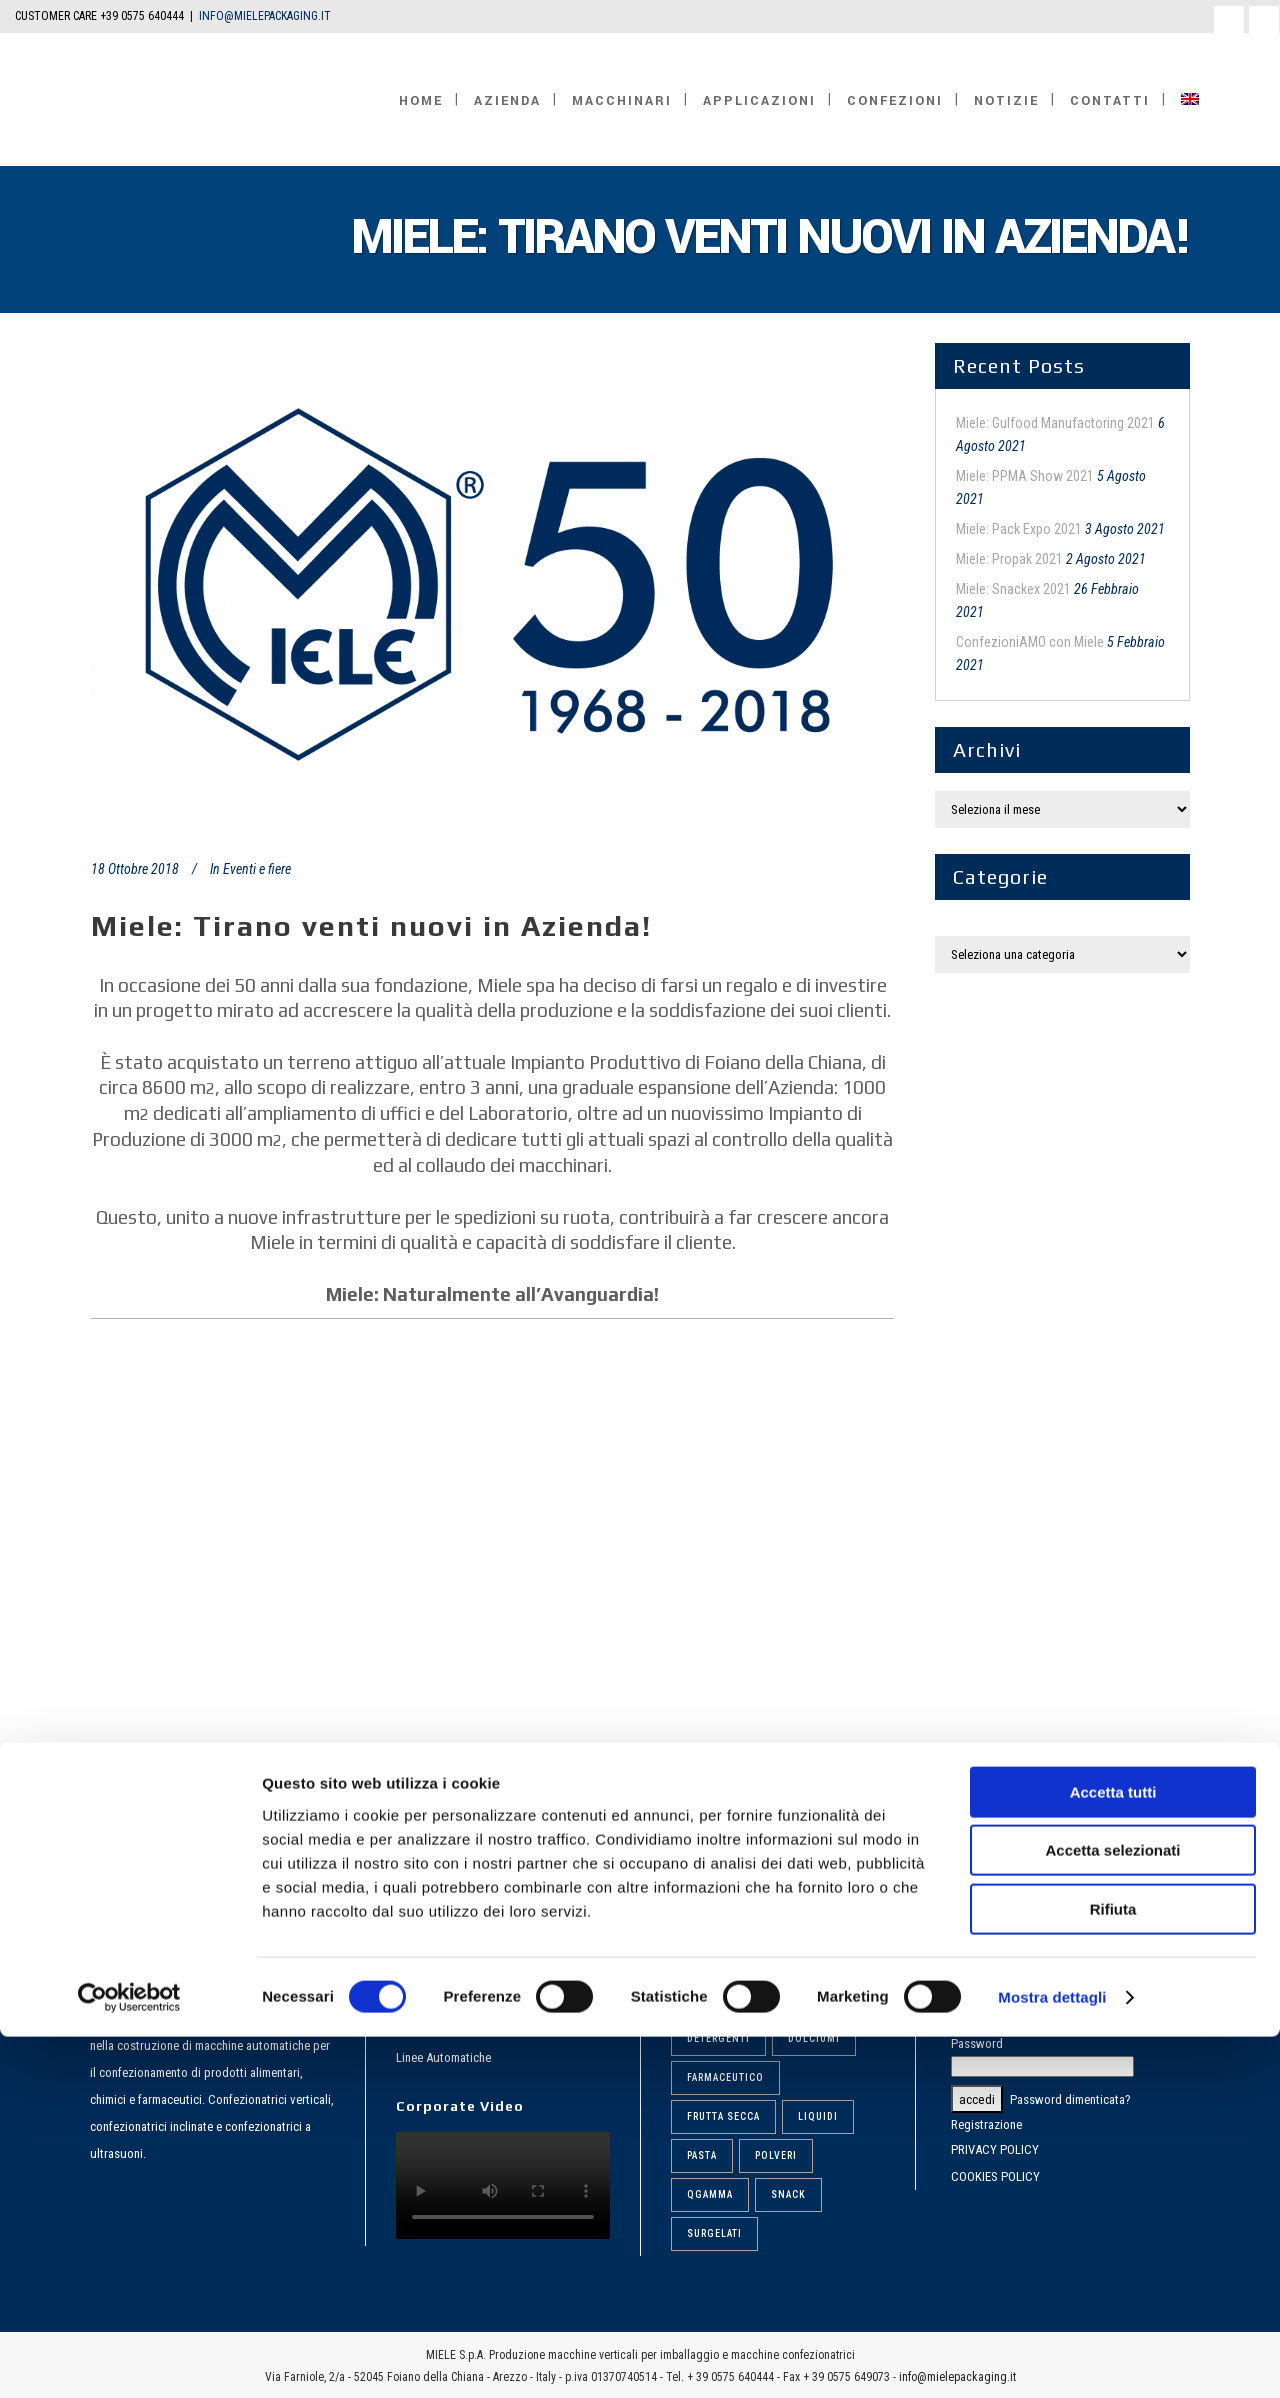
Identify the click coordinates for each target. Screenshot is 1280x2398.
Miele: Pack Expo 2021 (1019, 529)
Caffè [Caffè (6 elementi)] (789, 1999)
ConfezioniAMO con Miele (1030, 642)
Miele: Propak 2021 (1009, 559)
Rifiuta (1113, 2270)
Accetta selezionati (1112, 2212)
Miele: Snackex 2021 (1013, 589)
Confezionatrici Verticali (458, 1993)
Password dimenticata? (1070, 2099)
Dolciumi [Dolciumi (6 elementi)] (814, 2038)
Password (977, 2043)
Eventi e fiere (257, 869)
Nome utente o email (1004, 1994)
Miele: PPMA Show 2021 (1025, 476)
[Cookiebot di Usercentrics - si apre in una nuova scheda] (129, 2359)
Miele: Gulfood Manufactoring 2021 (1055, 423)
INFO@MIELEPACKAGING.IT (265, 16)
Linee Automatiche (443, 2057)
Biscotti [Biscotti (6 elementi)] (711, 1999)
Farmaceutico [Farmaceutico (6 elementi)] (725, 2077)
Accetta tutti (1113, 2153)
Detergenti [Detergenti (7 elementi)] (718, 2038)
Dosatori (418, 2025)
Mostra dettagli (1052, 2358)
